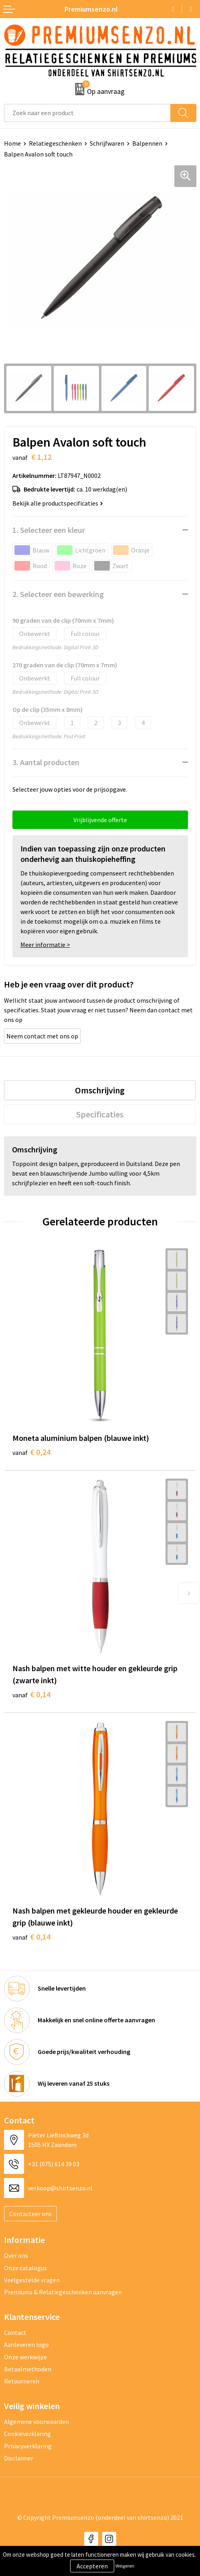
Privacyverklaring (28, 2446)
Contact (15, 2332)
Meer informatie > (45, 945)
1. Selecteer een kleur (48, 530)
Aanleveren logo (26, 2344)
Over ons (16, 2255)
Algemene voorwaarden (36, 2422)
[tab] (100, 1090)
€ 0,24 (31, 1452)
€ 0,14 (31, 1694)
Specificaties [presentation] (99, 1114)
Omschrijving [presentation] (100, 1090)
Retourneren (21, 2381)
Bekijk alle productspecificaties (57, 503)
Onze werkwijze (25, 2357)
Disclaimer (18, 2458)
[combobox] (87, 113)
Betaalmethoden (27, 2369)
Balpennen (147, 143)
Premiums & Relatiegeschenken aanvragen (63, 2292)
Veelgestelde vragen (32, 2280)
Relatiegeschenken (55, 143)
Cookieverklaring (27, 2434)
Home (12, 143)
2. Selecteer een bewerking (58, 594)
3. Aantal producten (45, 762)
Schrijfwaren (107, 143)
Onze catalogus (25, 2268)
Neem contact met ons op (42, 1036)
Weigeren (124, 2566)
